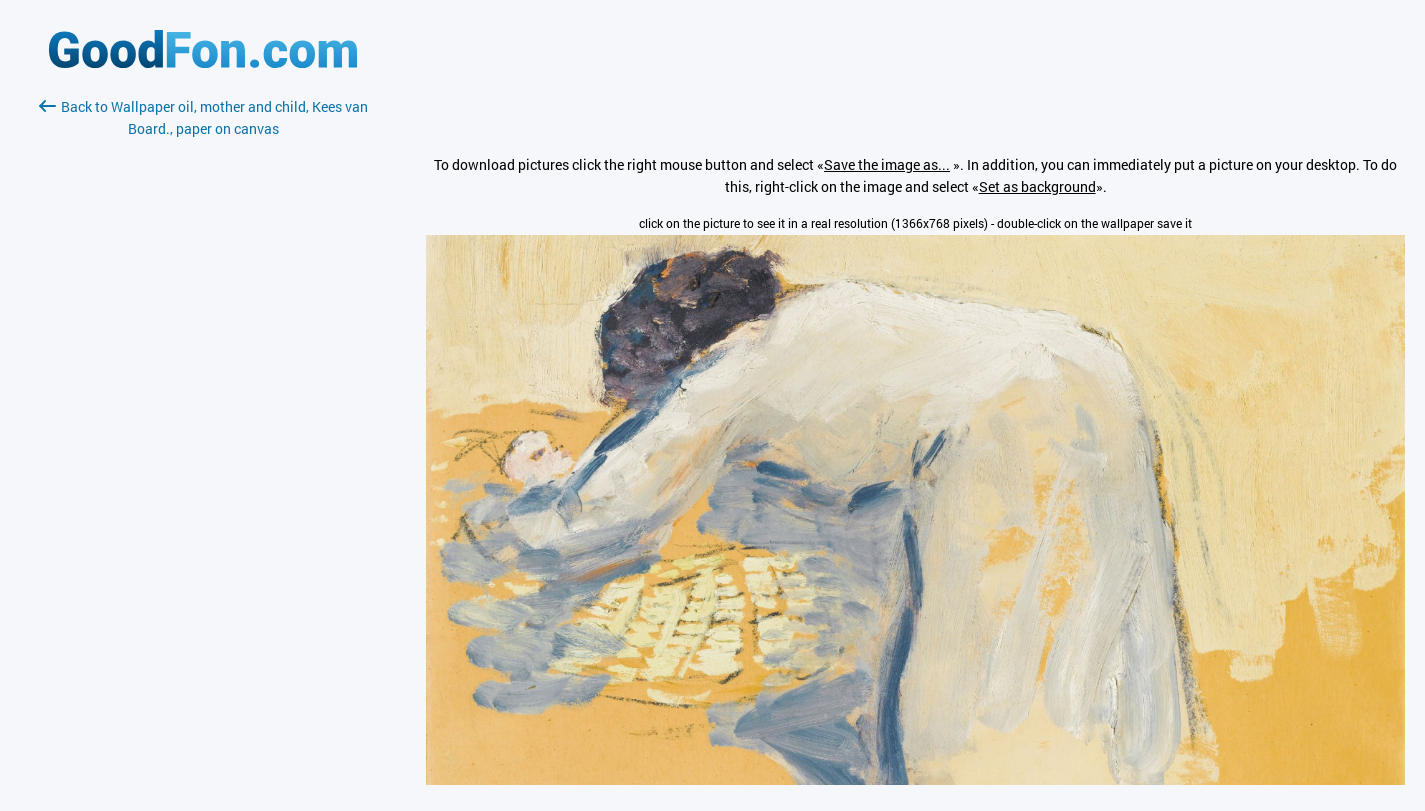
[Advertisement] (203, 377)
